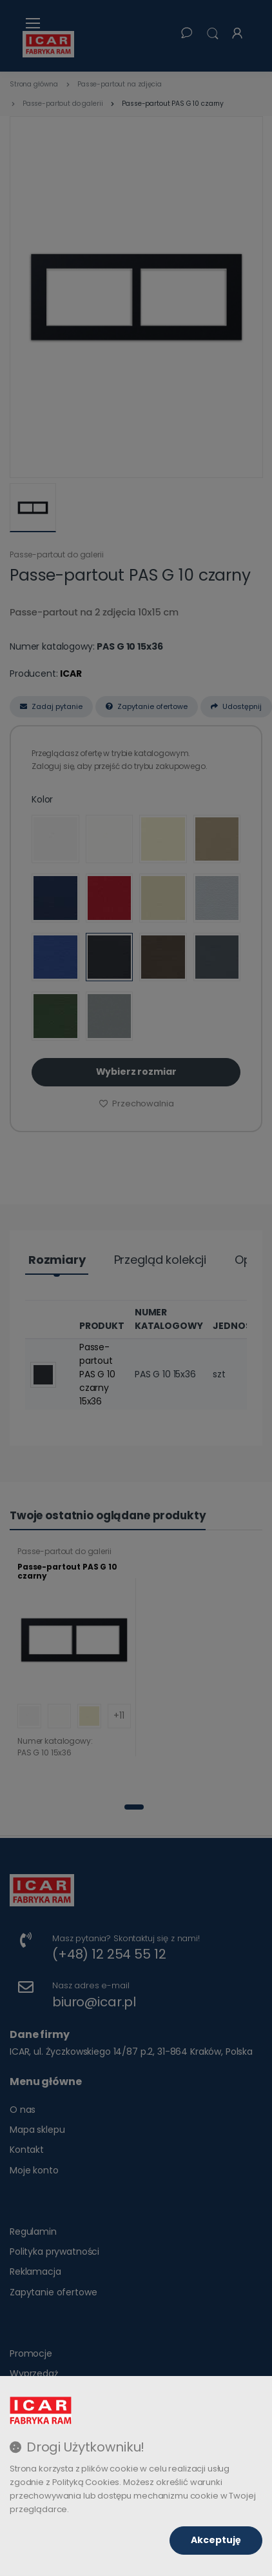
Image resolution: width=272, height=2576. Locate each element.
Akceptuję (216, 2539)
